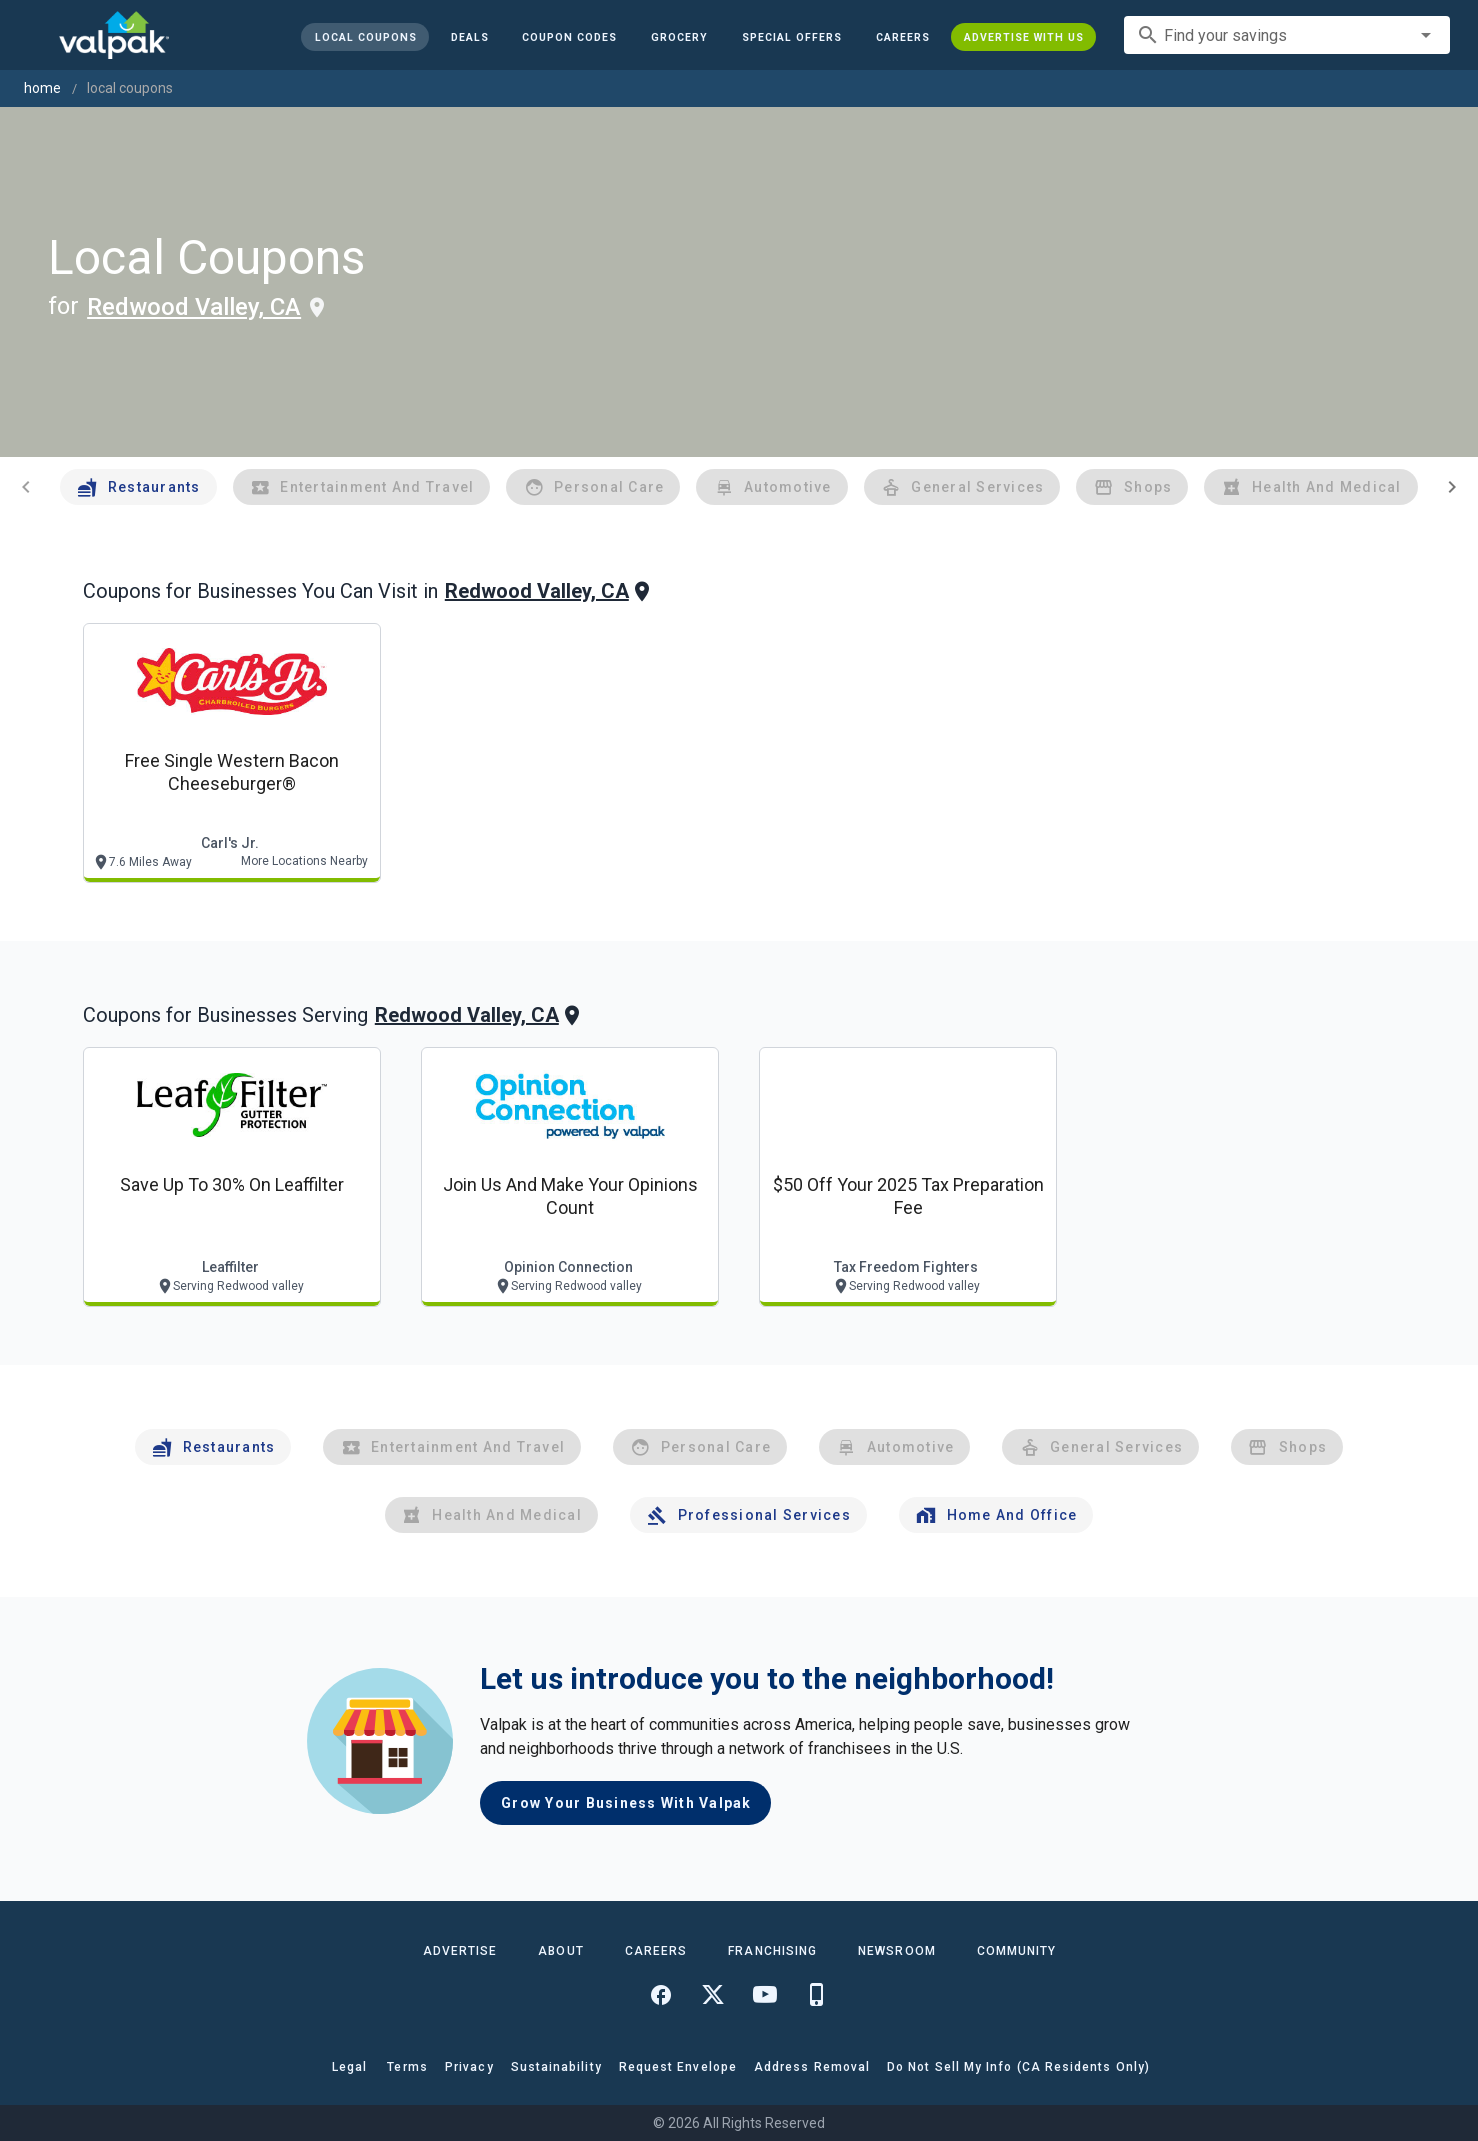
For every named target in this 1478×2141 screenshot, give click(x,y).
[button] (792, 37)
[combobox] (1287, 35)
